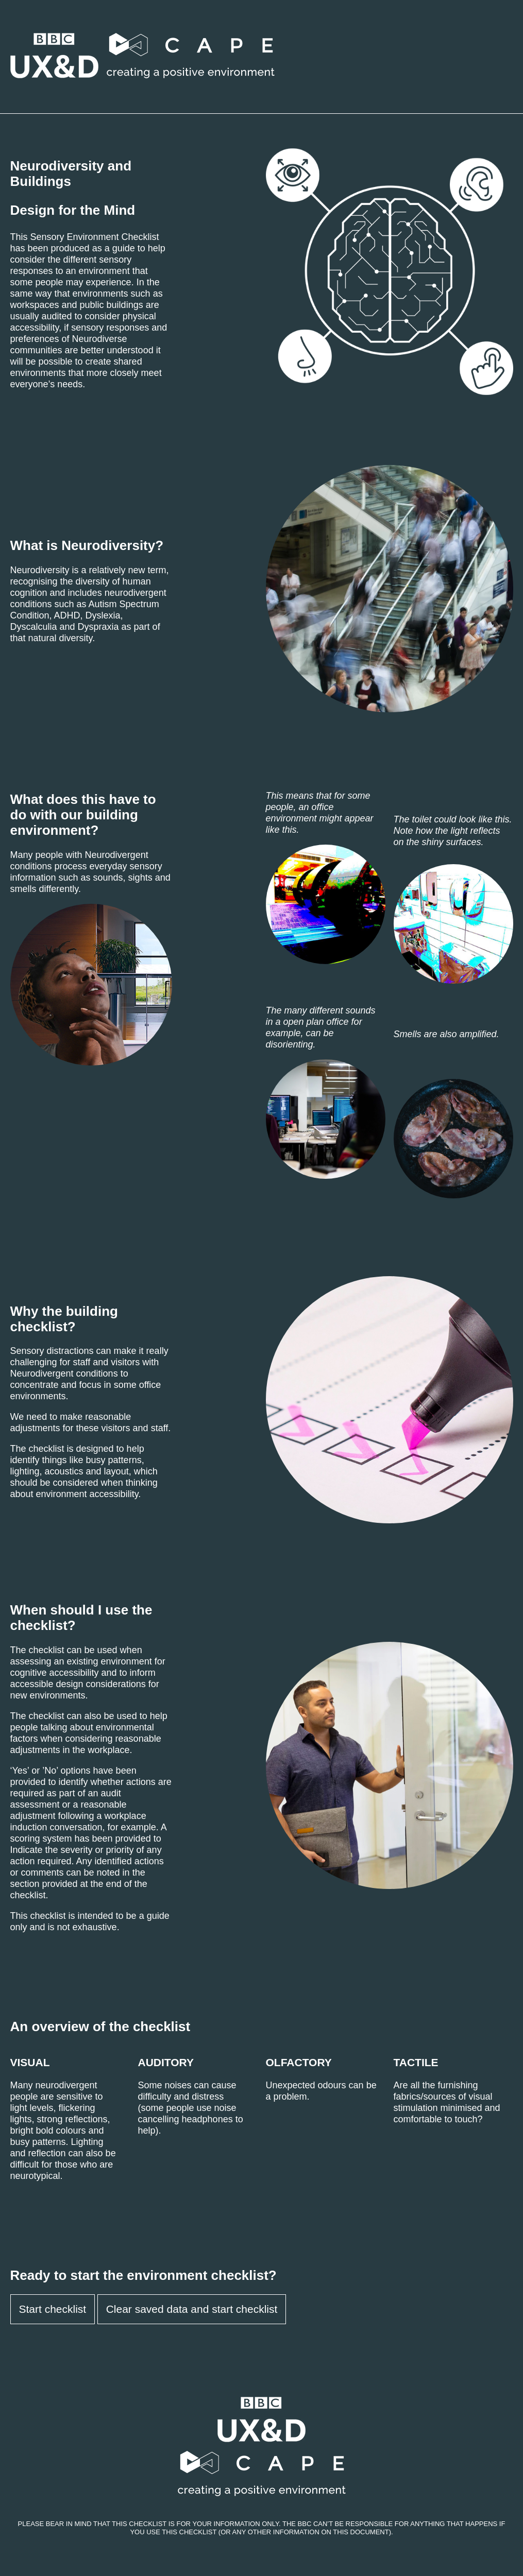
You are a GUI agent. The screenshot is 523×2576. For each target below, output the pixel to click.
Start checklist (53, 2309)
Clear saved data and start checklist (192, 2309)
